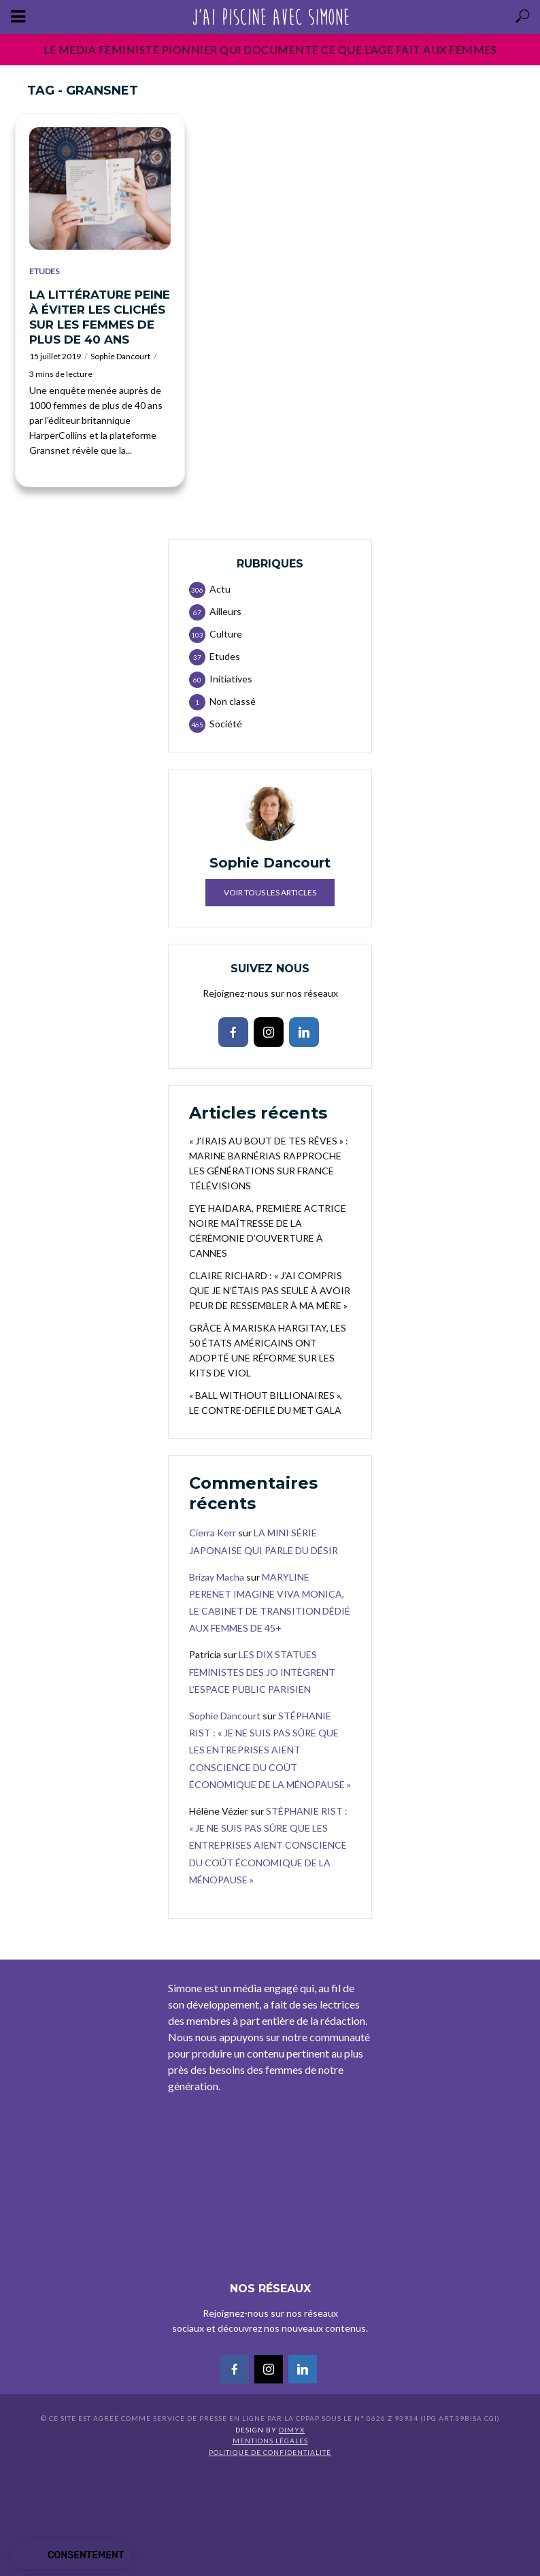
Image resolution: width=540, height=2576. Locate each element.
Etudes (44, 271)
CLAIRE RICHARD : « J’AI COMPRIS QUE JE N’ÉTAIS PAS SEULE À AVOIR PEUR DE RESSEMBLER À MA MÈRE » (269, 1290)
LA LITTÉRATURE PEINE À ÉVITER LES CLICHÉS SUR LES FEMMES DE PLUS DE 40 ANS (99, 317)
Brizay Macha (216, 1577)
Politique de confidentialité (270, 2452)
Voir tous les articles (270, 892)
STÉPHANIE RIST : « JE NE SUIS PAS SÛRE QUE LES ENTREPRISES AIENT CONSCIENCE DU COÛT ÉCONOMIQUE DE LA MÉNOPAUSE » (270, 1750)
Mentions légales (270, 2441)
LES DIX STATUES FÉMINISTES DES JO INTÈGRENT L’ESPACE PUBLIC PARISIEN (262, 1671)
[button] (72, 2555)
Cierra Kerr (212, 1532)
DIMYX (292, 2430)
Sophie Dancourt (120, 356)
